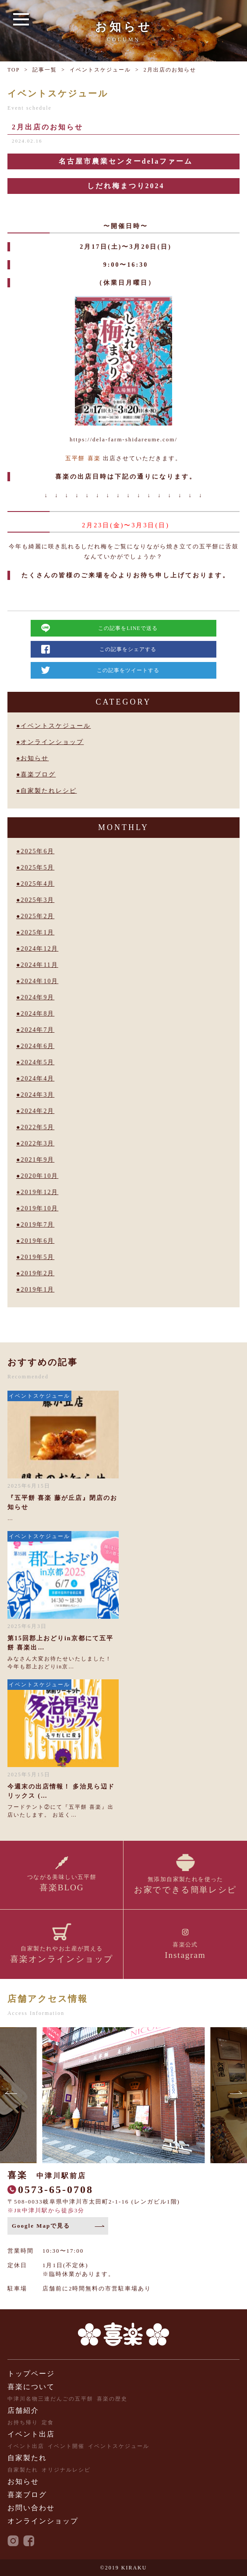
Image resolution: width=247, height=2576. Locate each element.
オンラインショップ (52, 742)
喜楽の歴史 (112, 2399)
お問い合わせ (31, 2508)
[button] (12, 2095)
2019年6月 (37, 1241)
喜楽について (31, 2386)
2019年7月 (37, 1224)
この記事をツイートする (128, 670)
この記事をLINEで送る (127, 628)
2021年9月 (37, 1159)
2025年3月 (37, 900)
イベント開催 (66, 2446)
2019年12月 (39, 1192)
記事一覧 (44, 70)
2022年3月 (37, 1143)
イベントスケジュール (100, 70)
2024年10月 (39, 981)
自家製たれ (27, 2458)
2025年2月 (37, 916)
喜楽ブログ (38, 774)
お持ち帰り (22, 2422)
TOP (13, 70)
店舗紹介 (23, 2410)
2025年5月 (37, 867)
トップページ (31, 2373)
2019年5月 (37, 1257)
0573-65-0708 (55, 2189)
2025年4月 (37, 883)
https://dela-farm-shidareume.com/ (123, 439)
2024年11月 (39, 965)
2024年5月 (37, 1062)
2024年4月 (37, 1078)
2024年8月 (37, 1013)
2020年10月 (39, 1176)
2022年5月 (37, 1127)
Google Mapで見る (41, 2225)
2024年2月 (37, 1111)
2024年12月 (39, 948)
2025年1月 (37, 932)
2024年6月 (37, 1046)
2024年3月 (37, 1094)
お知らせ (35, 758)
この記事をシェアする (127, 649)
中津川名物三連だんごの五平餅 (50, 2399)
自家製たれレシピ (49, 790)
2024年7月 (37, 1030)
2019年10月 (39, 1208)
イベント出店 (31, 2434)
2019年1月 (37, 1289)
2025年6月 (37, 851)
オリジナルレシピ (66, 2470)
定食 (48, 2422)
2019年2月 (37, 1273)
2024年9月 (37, 997)
